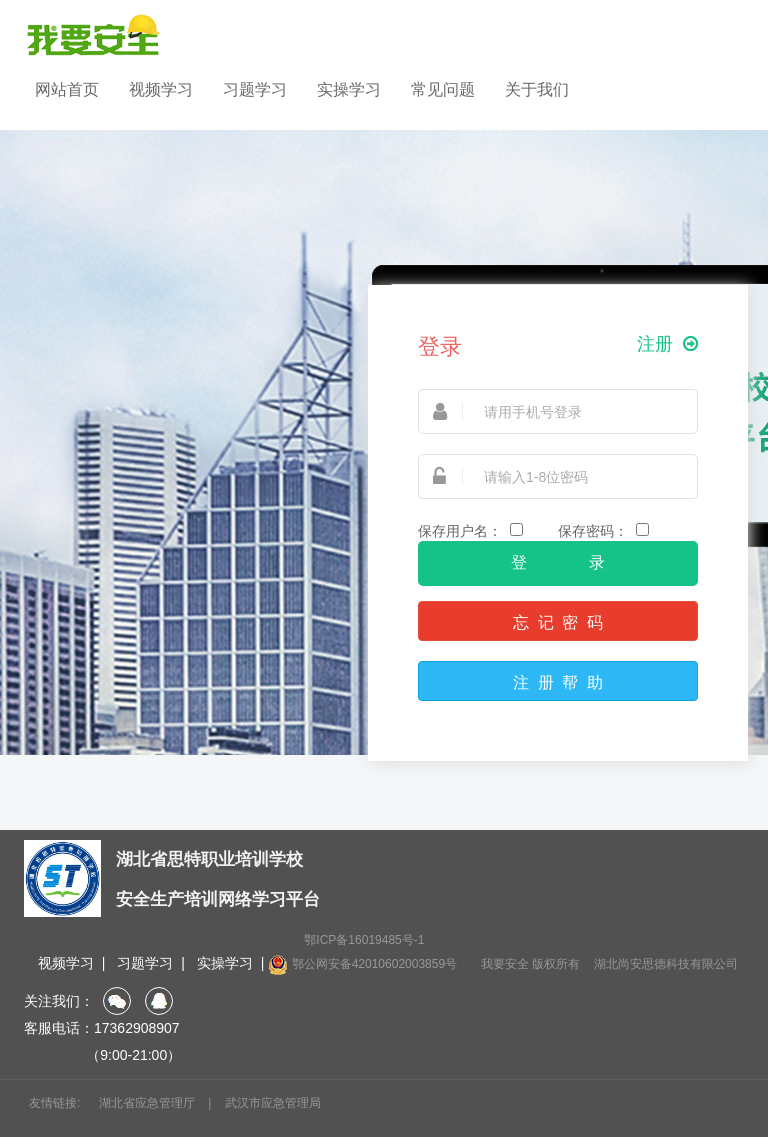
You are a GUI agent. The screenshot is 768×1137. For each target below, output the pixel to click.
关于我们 (537, 89)
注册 (667, 344)
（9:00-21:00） (102, 1055)
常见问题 (443, 89)
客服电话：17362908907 (102, 1028)
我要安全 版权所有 (530, 964)
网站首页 (67, 89)
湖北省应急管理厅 (147, 1103)
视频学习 (161, 89)
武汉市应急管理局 (273, 1103)
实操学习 (349, 89)
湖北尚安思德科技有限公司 (666, 964)
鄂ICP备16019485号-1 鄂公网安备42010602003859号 (362, 954)
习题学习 (255, 89)
